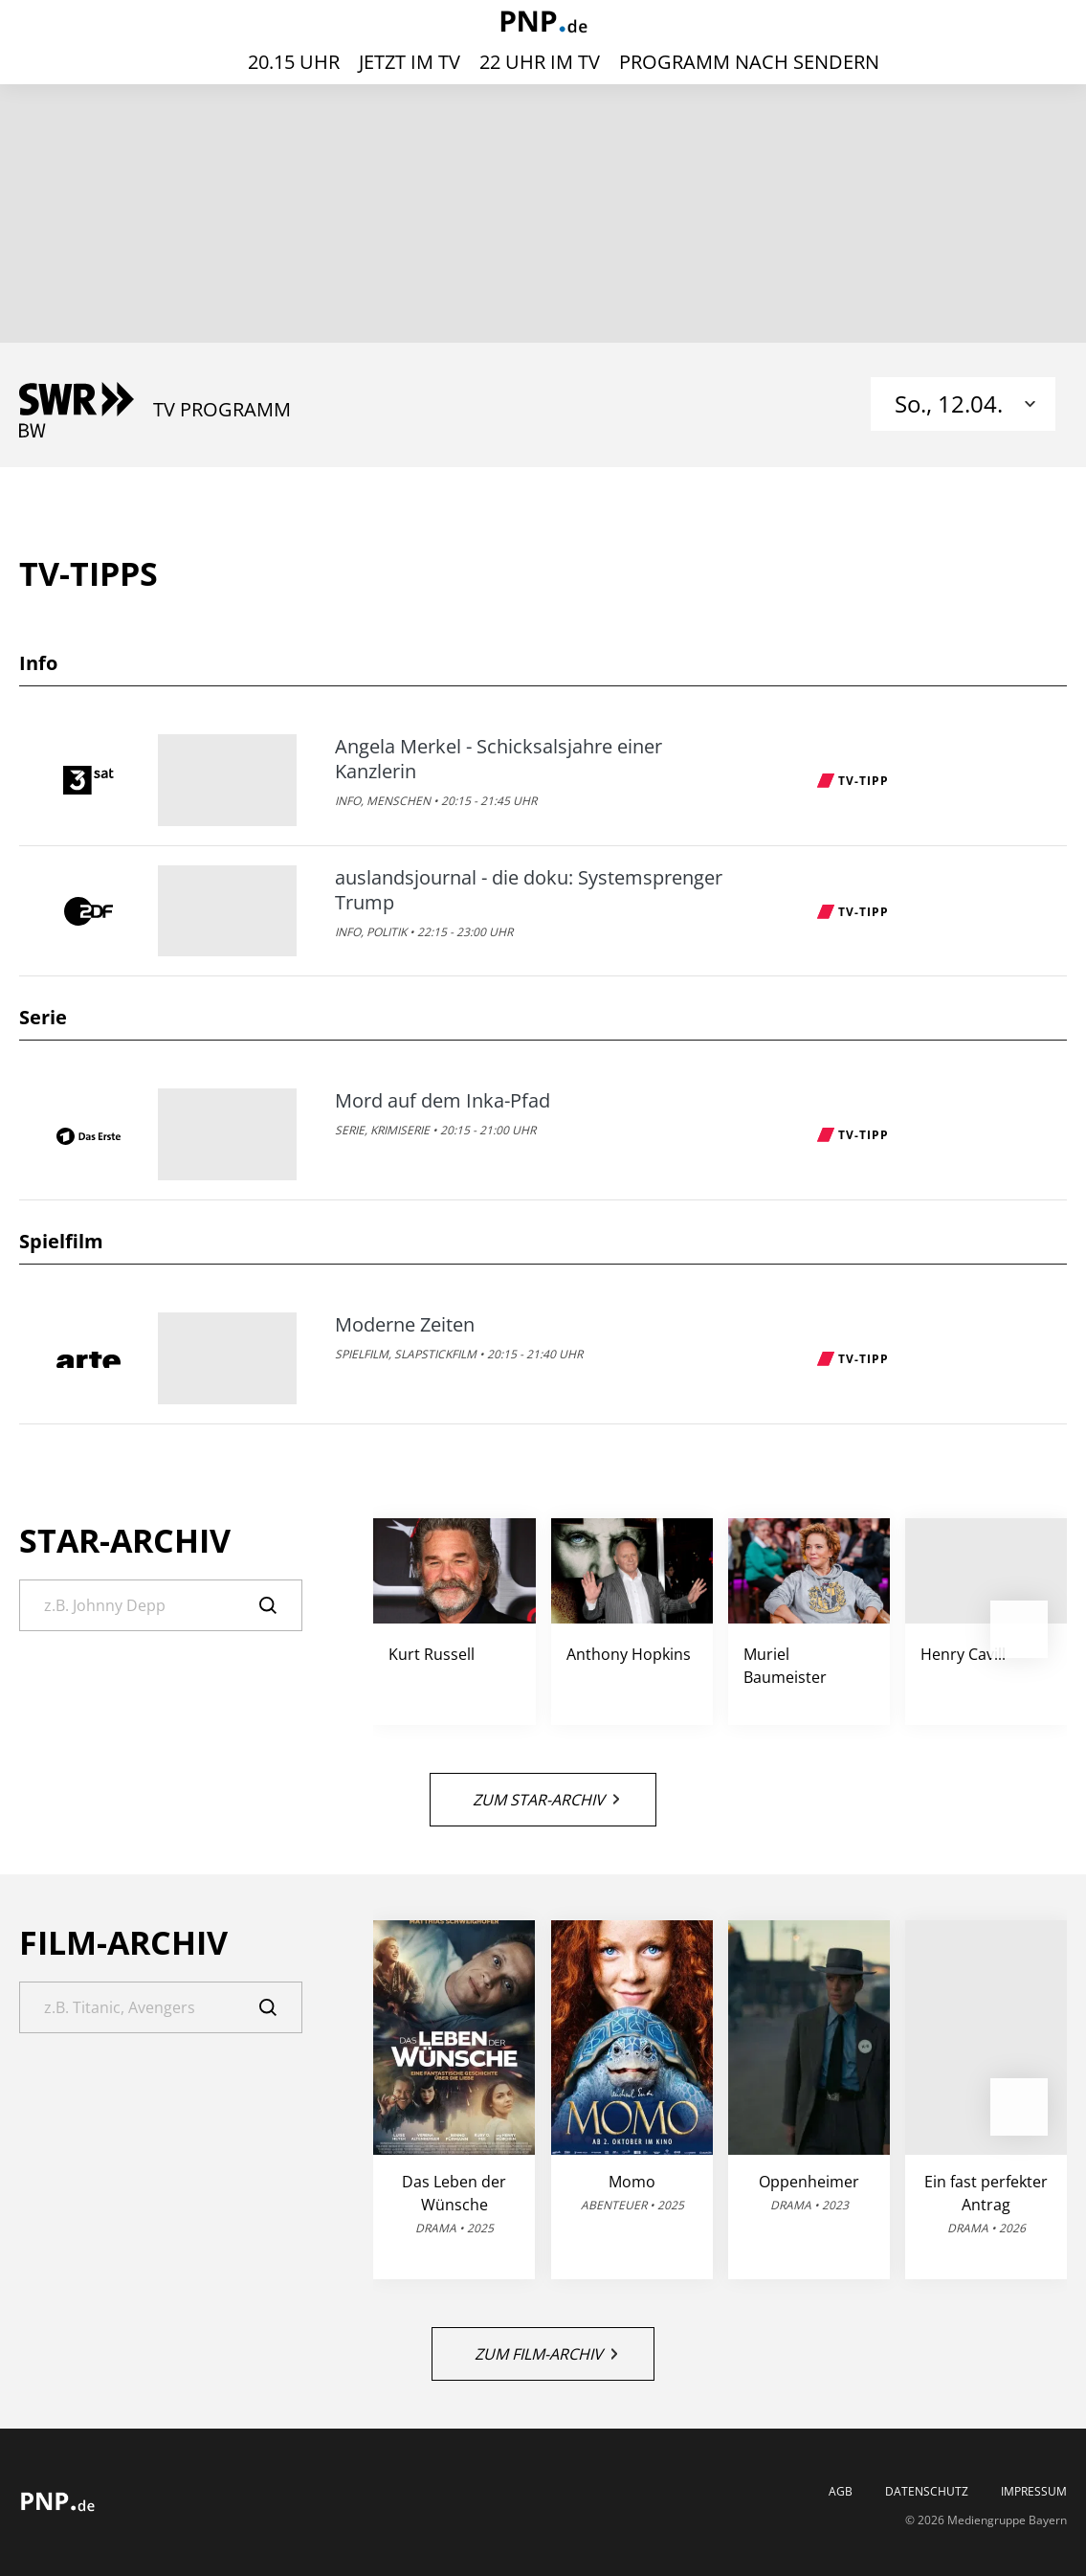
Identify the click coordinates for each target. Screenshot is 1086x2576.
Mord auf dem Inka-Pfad (442, 1100)
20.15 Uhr (294, 62)
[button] (1019, 1629)
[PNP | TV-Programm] (543, 23)
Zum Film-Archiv (546, 2353)
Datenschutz (926, 2491)
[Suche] (160, 1605)
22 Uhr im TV (539, 62)
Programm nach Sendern (749, 62)
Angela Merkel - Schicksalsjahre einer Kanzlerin (498, 759)
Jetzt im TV (409, 62)
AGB (841, 2491)
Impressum (1034, 2491)
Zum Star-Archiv (546, 1799)
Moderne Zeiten (405, 1324)
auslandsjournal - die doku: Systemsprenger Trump (528, 890)
